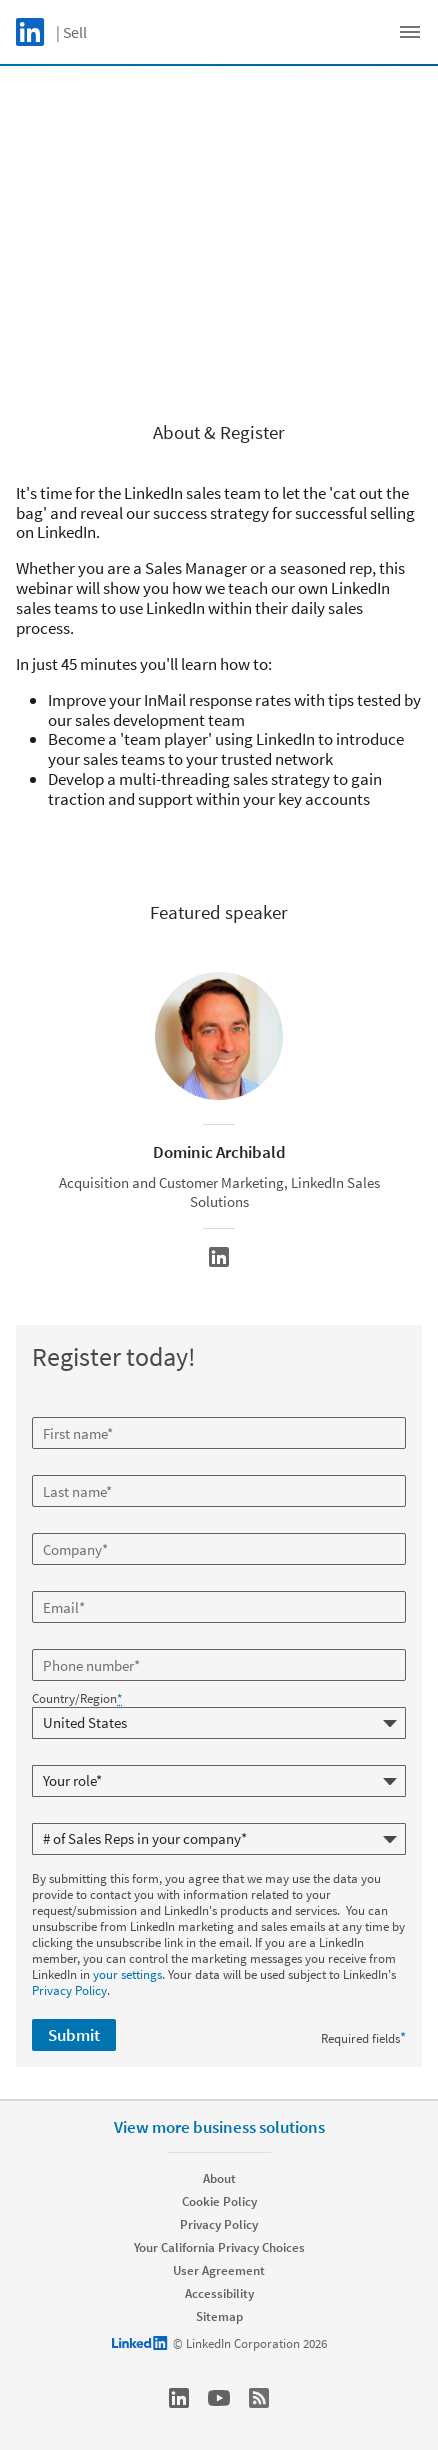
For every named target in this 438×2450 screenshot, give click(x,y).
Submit (74, 2035)
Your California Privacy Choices (219, 2247)
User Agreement (219, 2270)
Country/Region (77, 1699)
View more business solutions (219, 2127)
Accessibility (219, 2293)
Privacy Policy (69, 1990)
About (219, 2178)
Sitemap (219, 2316)
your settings (127, 1974)
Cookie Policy (219, 2201)
